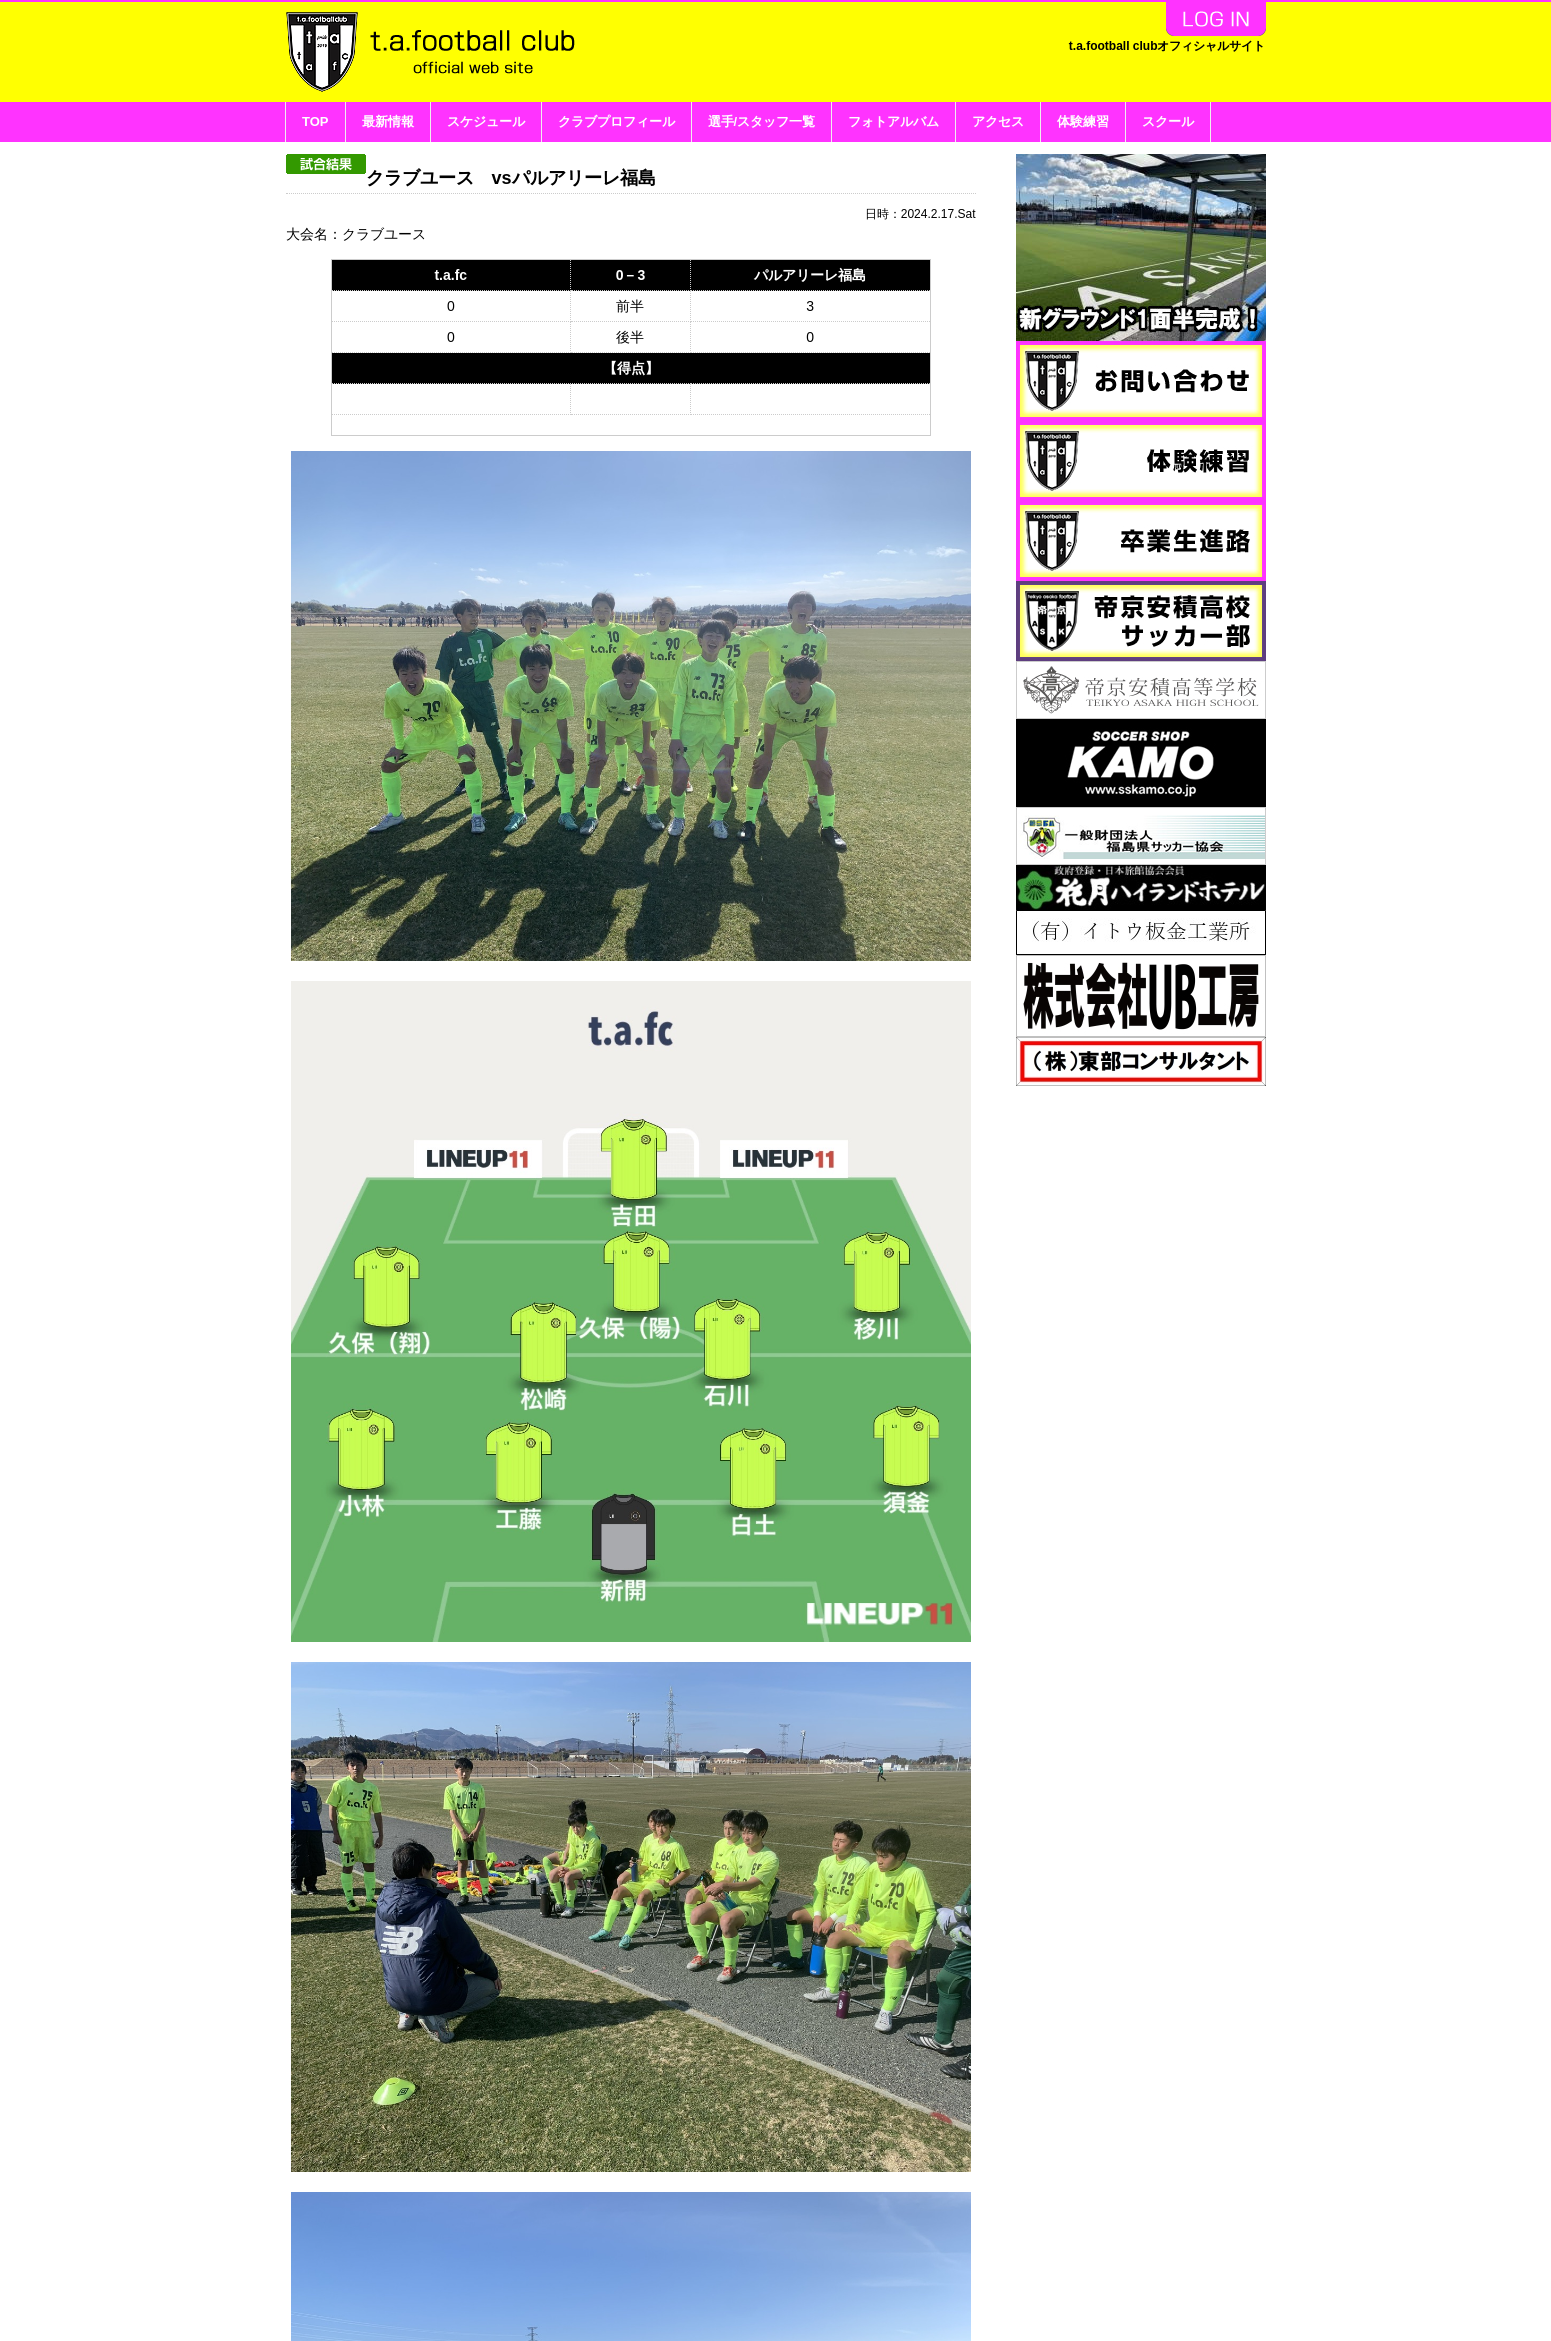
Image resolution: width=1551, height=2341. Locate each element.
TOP (315, 121)
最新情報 (388, 121)
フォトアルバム (893, 121)
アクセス (998, 121)
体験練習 (1083, 121)
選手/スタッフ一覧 (762, 121)
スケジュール (486, 121)
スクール (1168, 121)
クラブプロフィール (616, 121)
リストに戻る (940, 2187)
